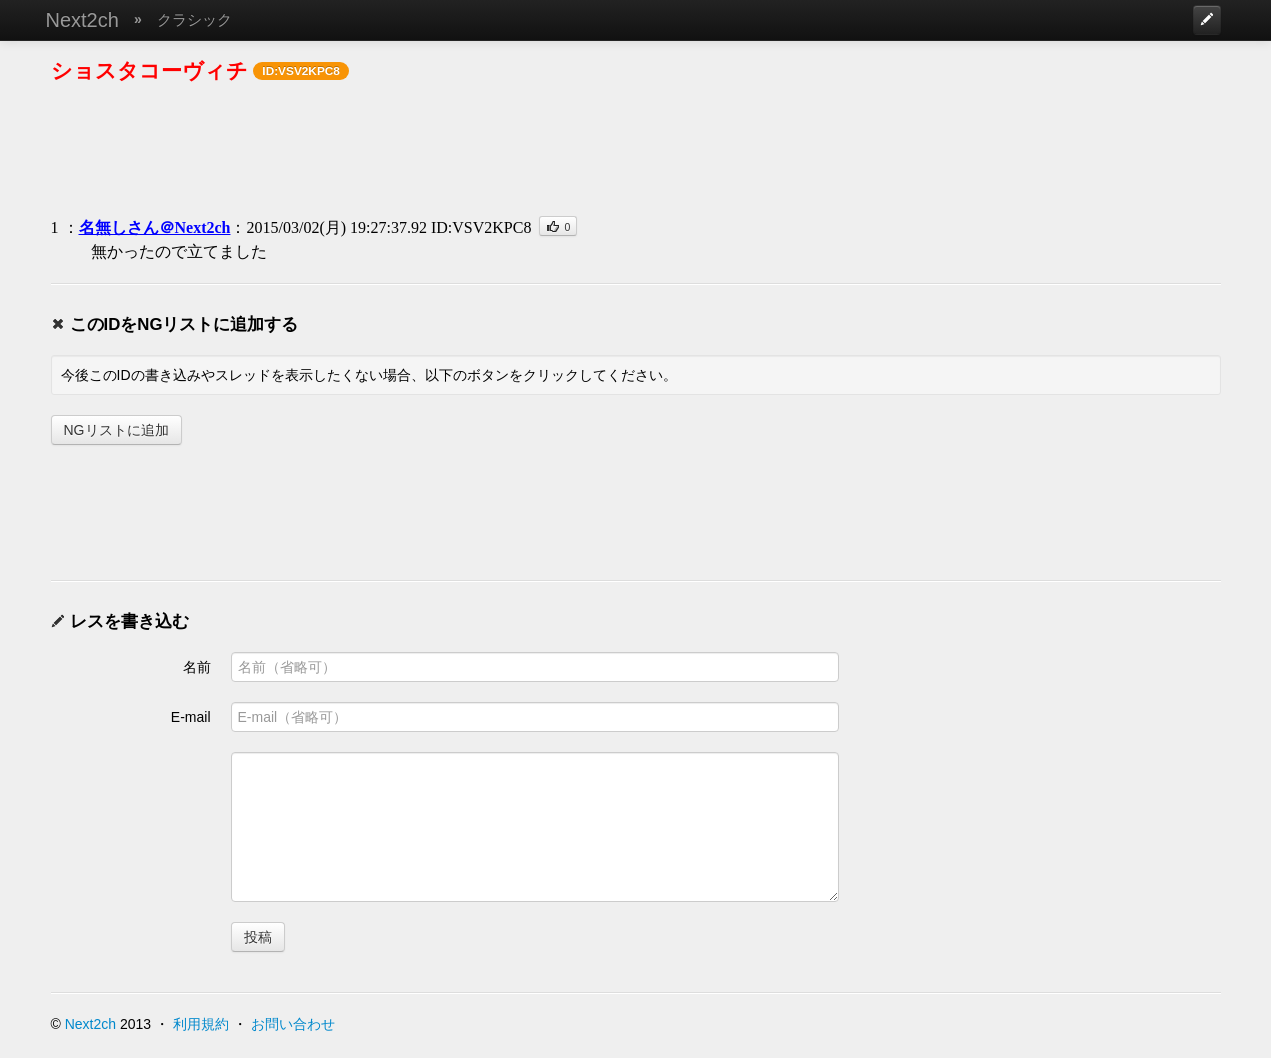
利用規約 (201, 1024)
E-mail (191, 717)
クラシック (194, 19)
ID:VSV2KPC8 (481, 227)
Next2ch (82, 20)
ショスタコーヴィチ (149, 70)
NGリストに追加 (116, 430)
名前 (197, 667)
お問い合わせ (293, 1024)
